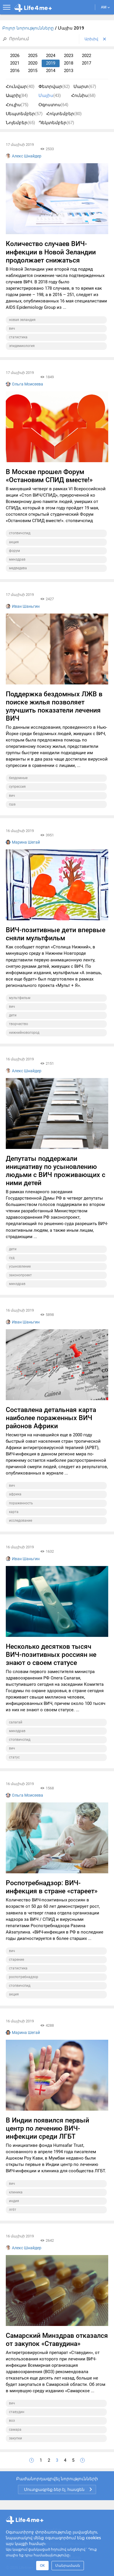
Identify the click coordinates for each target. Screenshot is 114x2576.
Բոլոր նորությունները (28, 28)
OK (42, 2565)
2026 (14, 55)
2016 (14, 70)
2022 (86, 55)
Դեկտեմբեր (56, 123)
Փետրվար (54, 87)
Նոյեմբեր (20, 123)
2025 (32, 55)
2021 (14, 63)
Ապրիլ (17, 96)
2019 (50, 63)
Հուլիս (17, 105)
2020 (32, 63)
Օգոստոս (53, 105)
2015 (32, 70)
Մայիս (49, 96)
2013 (68, 70)
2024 (50, 55)
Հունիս (83, 96)
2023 (68, 55)
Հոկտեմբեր (64, 114)
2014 (50, 70)
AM (105, 7)
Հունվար (20, 87)
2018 (68, 63)
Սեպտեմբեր (24, 114)
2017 (86, 63)
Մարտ (84, 87)
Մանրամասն (67, 2565)
